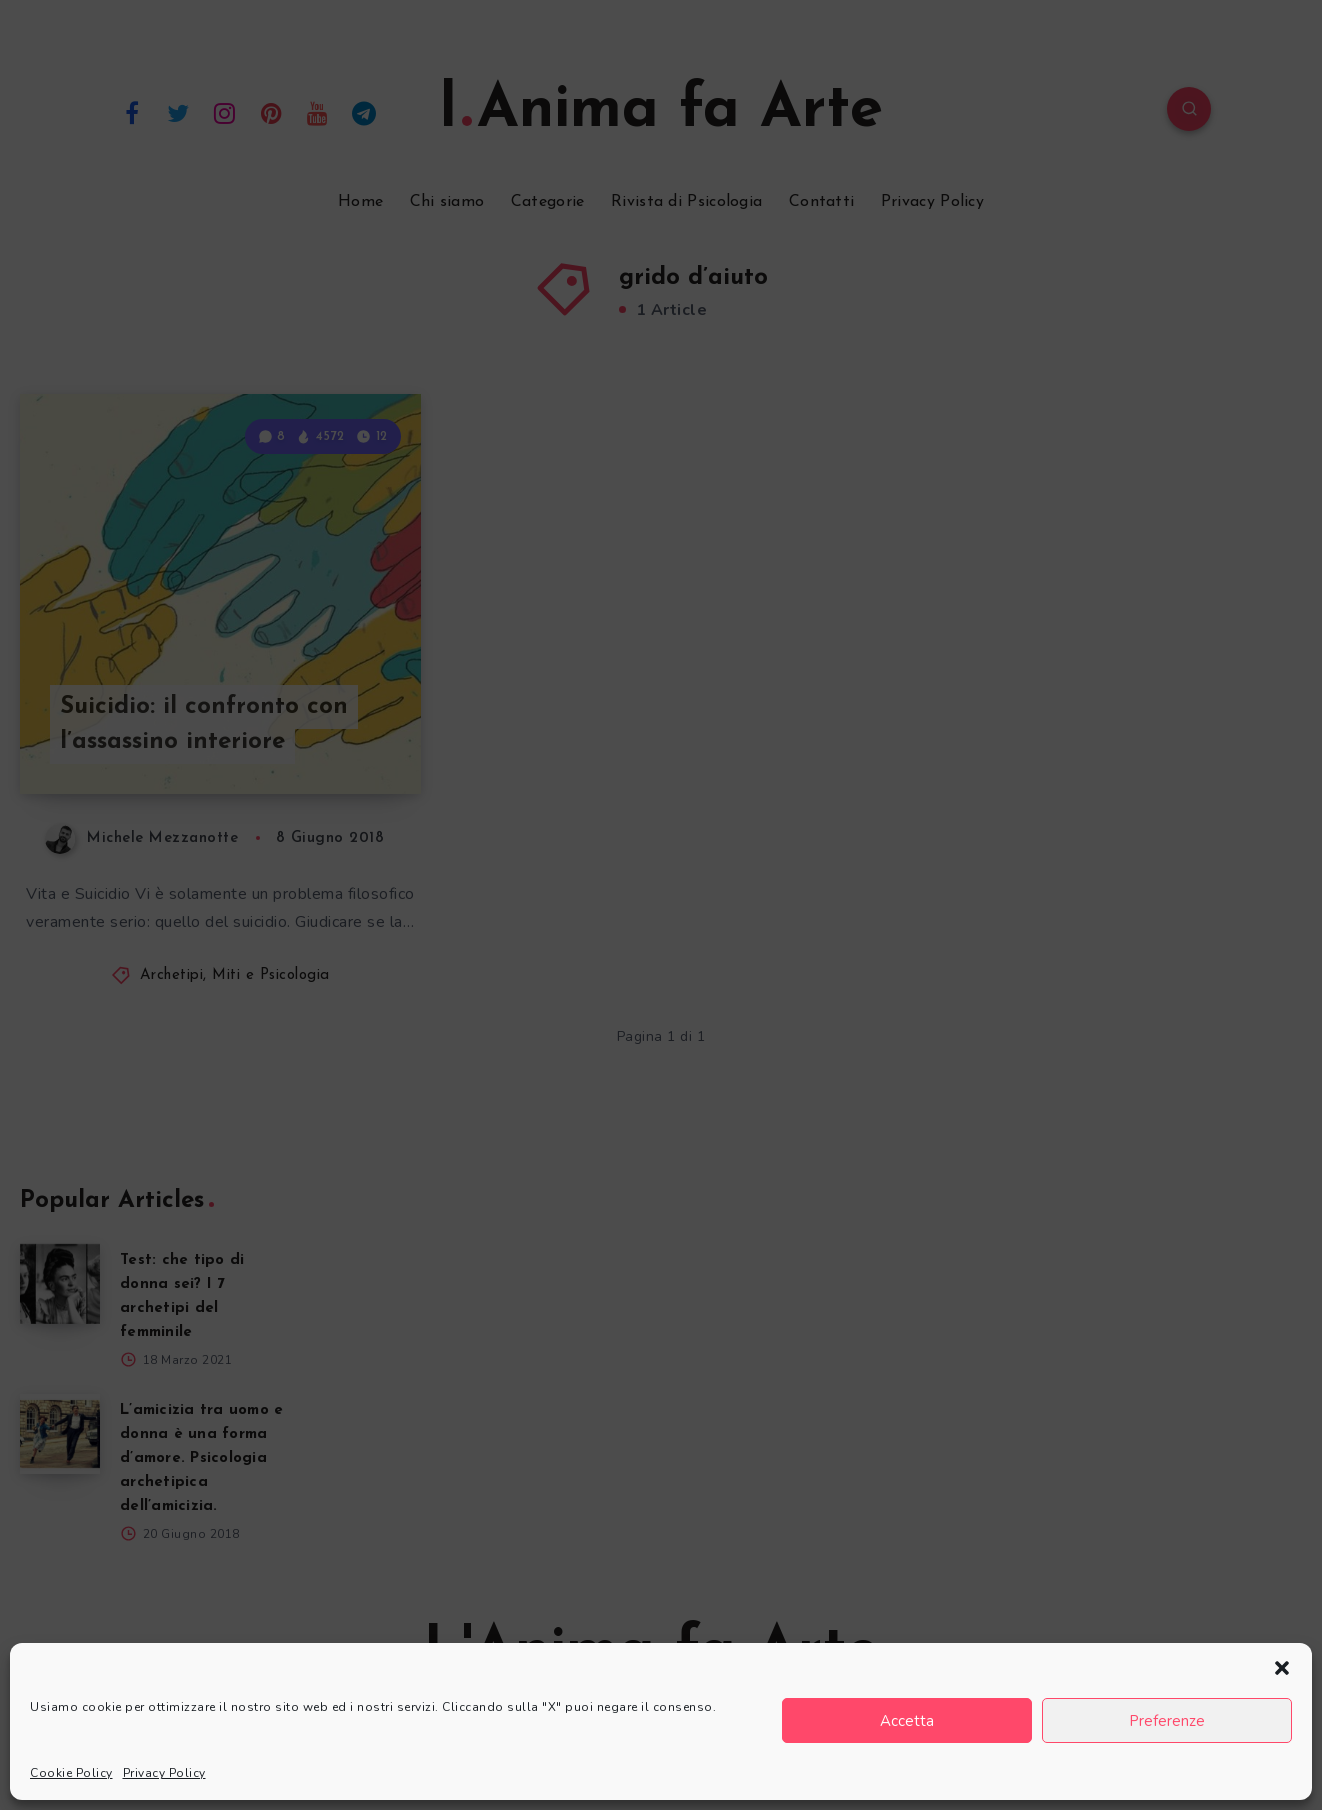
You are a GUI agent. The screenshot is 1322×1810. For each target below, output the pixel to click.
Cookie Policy (71, 1773)
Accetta (907, 1721)
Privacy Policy (164, 1773)
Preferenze (1167, 1721)
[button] (1282, 1668)
